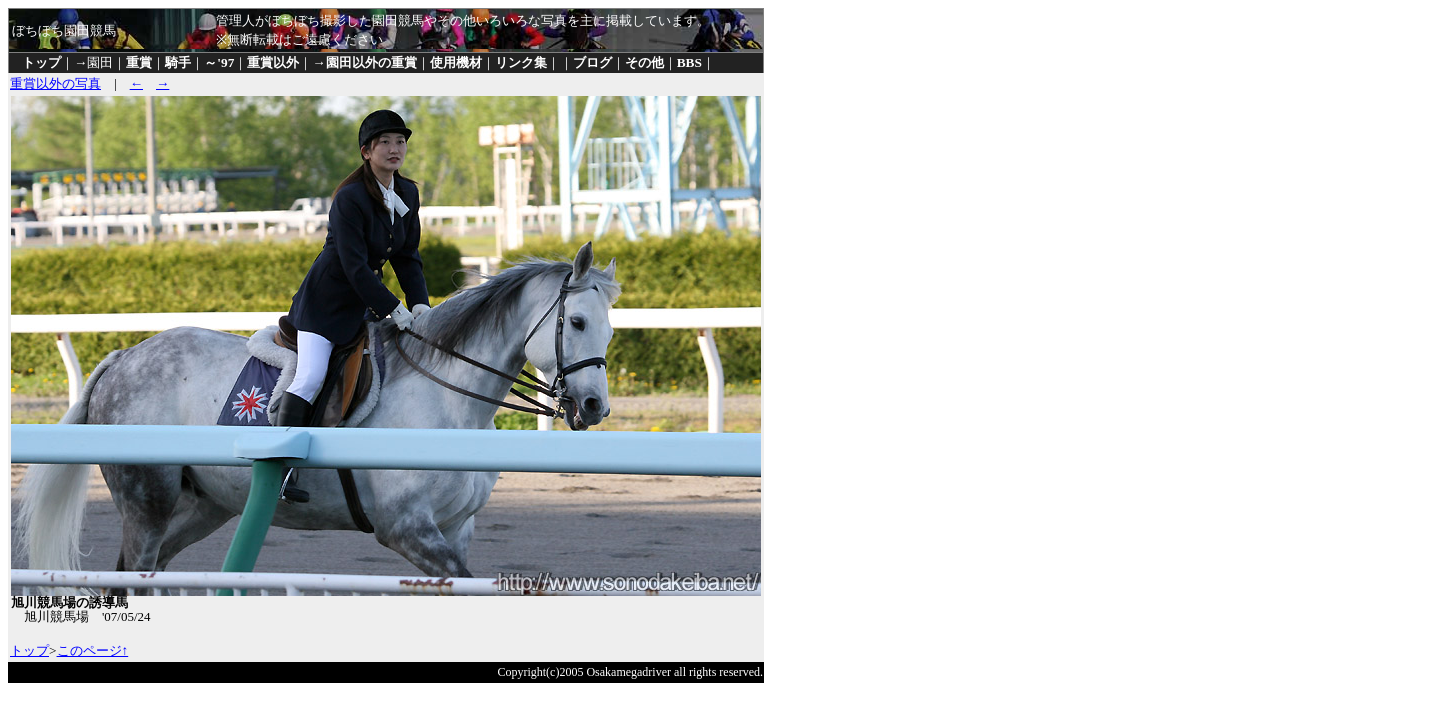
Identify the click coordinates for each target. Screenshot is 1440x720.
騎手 (178, 62)
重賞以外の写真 (55, 83)
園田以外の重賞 (371, 62)
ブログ (592, 62)
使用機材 (456, 62)
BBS (689, 62)
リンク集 (521, 62)
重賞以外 (273, 62)
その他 (644, 62)
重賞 (139, 62)
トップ (41, 62)
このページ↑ (93, 650)
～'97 (219, 62)
